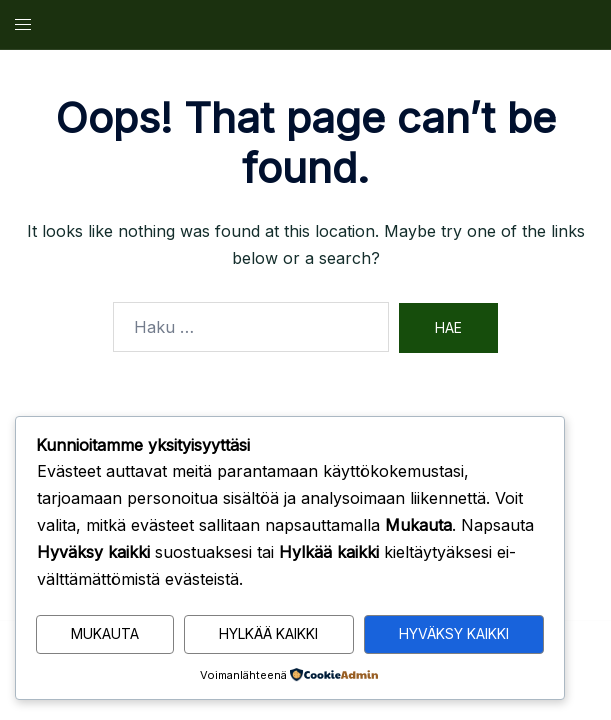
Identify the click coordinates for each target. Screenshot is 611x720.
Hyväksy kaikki (454, 633)
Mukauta (105, 633)
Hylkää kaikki (268, 633)
